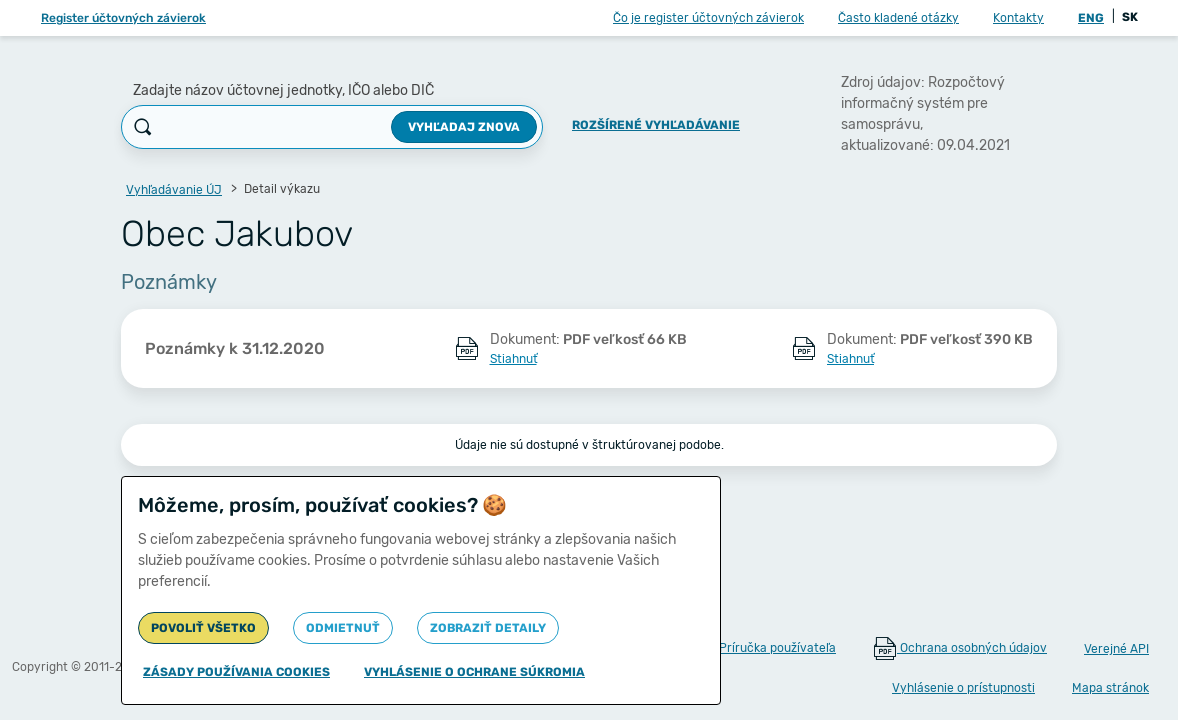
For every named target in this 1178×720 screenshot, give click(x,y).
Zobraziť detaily (488, 628)
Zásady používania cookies (236, 672)
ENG (1091, 18)
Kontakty (1018, 18)
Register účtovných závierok (123, 18)
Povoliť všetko (203, 628)
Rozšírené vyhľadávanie (656, 125)
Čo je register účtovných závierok (708, 18)
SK (1130, 17)
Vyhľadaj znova (464, 127)
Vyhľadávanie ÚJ (174, 190)
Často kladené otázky (898, 18)
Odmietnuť (343, 628)
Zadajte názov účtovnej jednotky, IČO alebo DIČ (283, 90)
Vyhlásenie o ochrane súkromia (474, 672)
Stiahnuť (513, 359)
